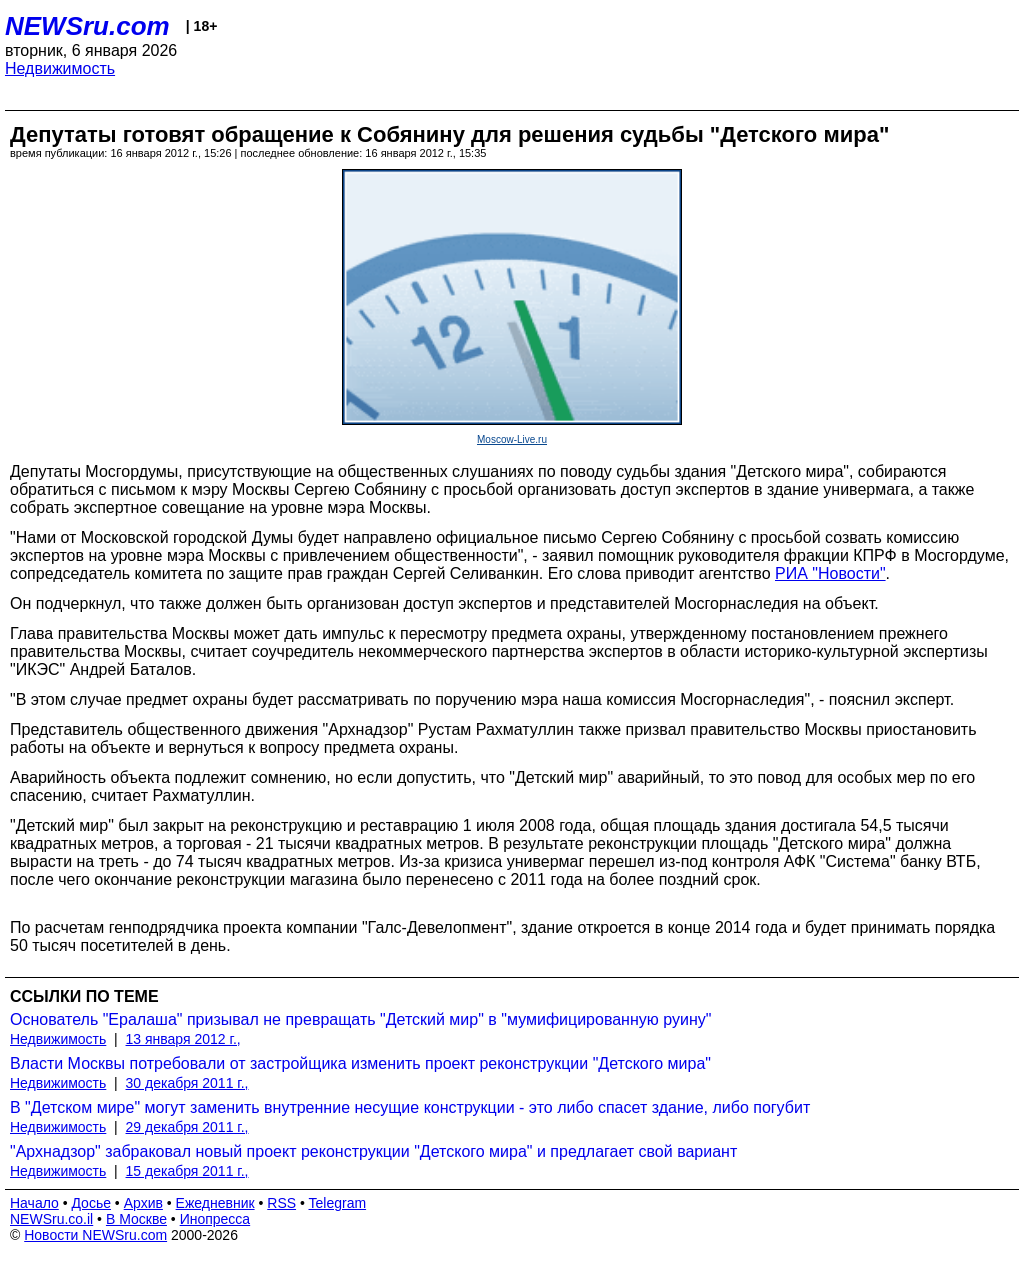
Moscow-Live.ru (512, 439)
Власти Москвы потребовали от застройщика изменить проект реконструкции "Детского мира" (360, 1063)
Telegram (338, 1203)
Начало (34, 1203)
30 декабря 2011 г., (187, 1083)
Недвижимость (60, 68)
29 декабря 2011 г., (187, 1127)
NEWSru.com (87, 26)
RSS (281, 1203)
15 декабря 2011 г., (187, 1171)
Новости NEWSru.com (95, 1235)
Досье (91, 1203)
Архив (143, 1203)
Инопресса (215, 1219)
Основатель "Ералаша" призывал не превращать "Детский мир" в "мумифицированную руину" (360, 1019)
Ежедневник (215, 1203)
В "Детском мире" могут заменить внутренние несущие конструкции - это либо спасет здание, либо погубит (410, 1107)
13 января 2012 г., (183, 1039)
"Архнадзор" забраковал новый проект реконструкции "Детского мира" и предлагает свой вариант (373, 1151)
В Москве (136, 1219)
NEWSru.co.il (51, 1219)
